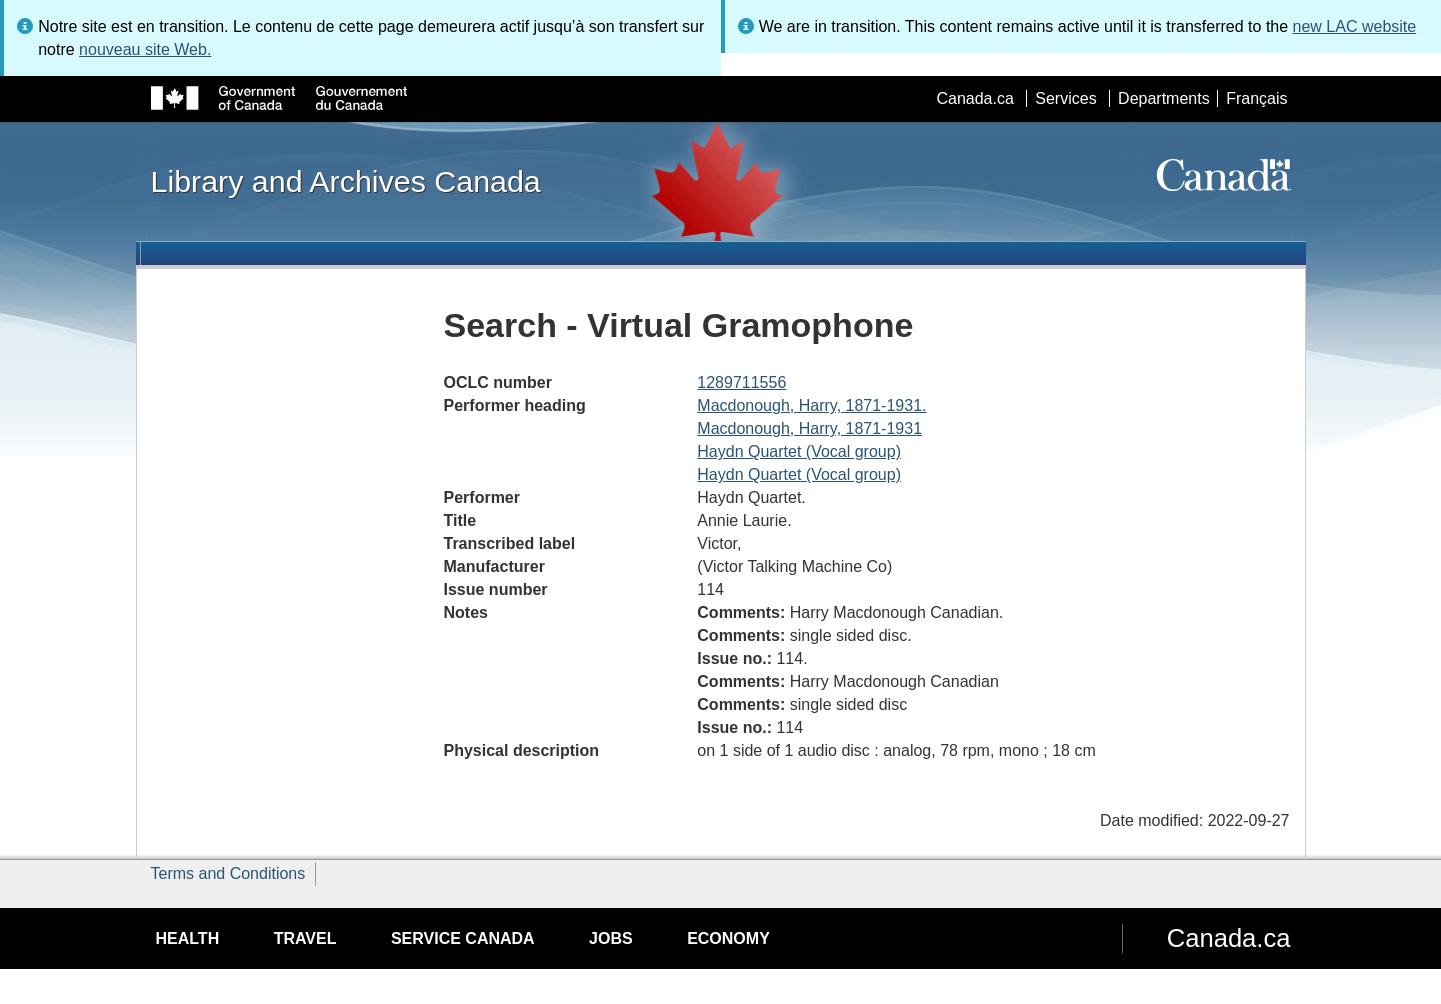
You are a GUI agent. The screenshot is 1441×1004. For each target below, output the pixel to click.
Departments (1164, 98)
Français (1256, 98)
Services (1065, 98)
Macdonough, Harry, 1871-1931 (809, 428)
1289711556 (741, 382)
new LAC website (1355, 26)
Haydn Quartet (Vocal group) (799, 451)
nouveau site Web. (145, 49)
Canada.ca (974, 98)
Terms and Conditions (228, 873)
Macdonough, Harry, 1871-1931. (811, 405)
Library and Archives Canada (346, 181)
